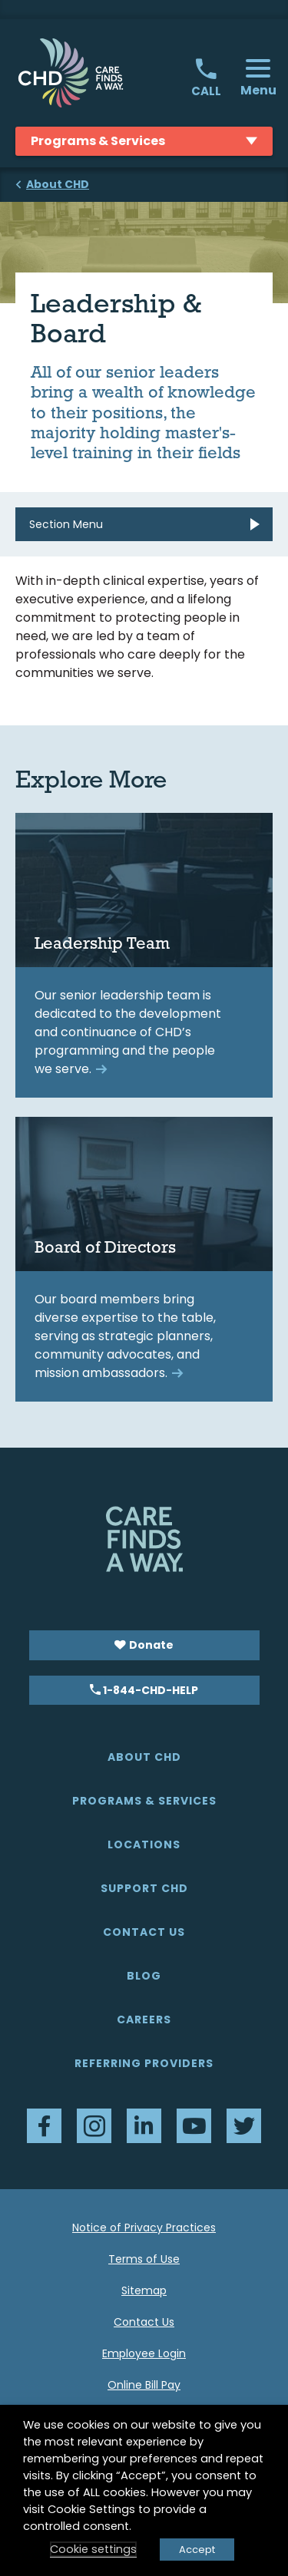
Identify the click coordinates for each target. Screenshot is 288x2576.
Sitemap (144, 2290)
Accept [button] (197, 2549)
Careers (144, 2019)
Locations (144, 1844)
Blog (144, 1975)
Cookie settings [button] (93, 2549)
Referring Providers (144, 2063)
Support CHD (144, 1888)
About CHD (144, 1757)
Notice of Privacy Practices (144, 2227)
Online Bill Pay (144, 2385)
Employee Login (144, 2353)
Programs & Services (144, 1800)
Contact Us (144, 1932)
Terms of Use (144, 2259)
